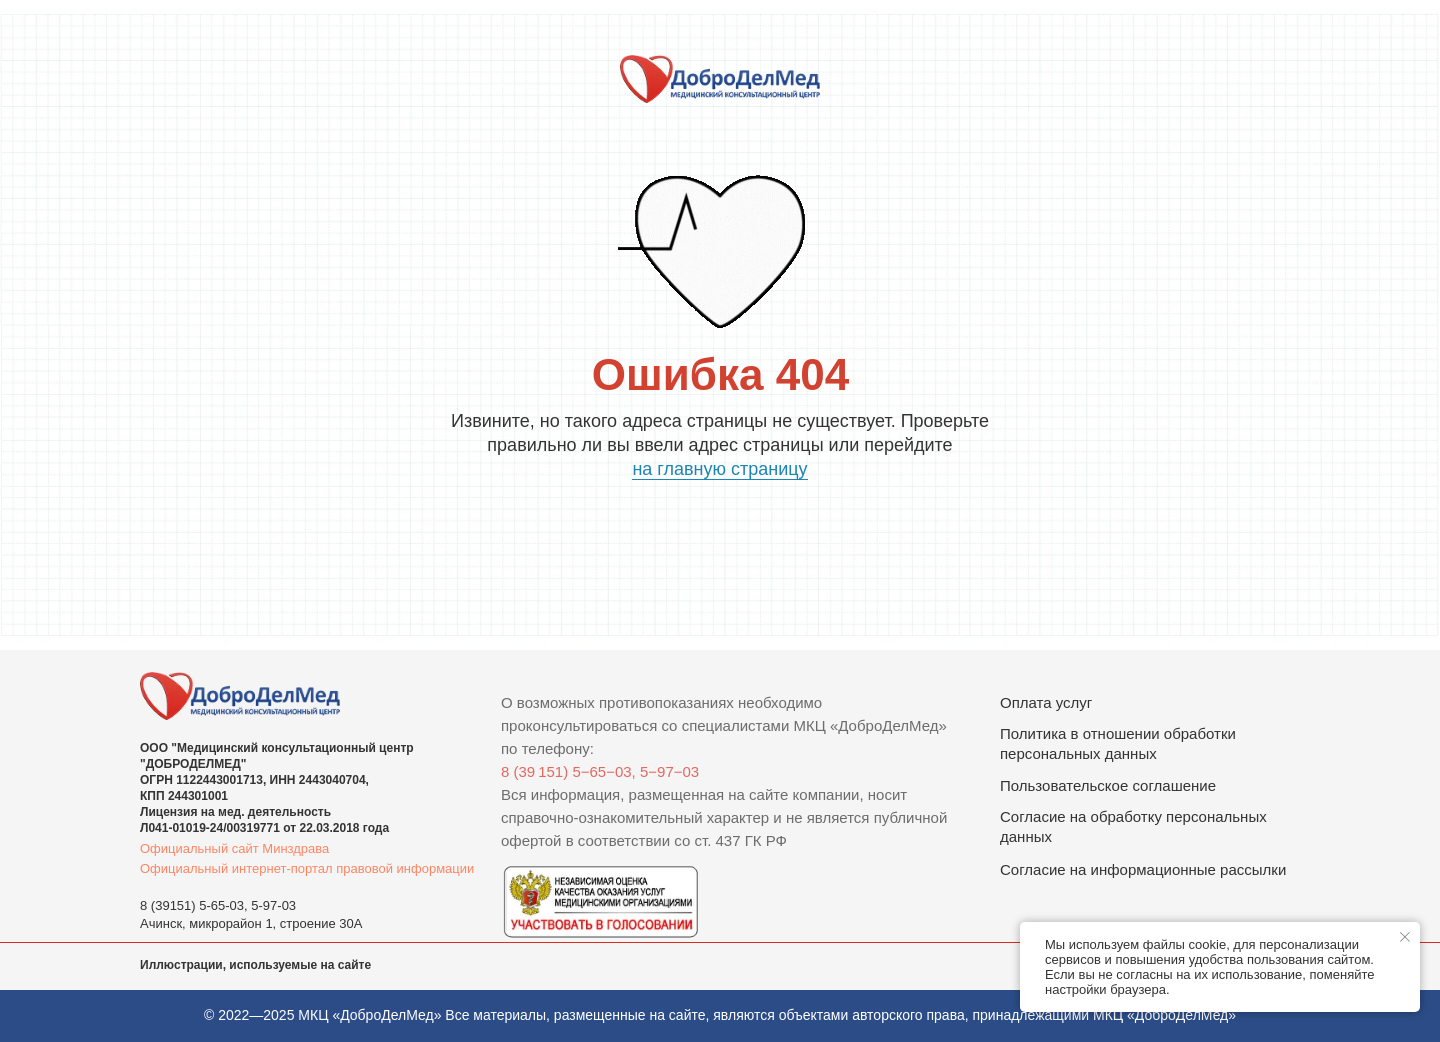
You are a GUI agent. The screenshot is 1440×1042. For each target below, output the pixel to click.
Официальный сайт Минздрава (234, 848)
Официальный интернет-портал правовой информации (307, 868)
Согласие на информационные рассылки (1143, 869)
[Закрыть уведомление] (1405, 937)
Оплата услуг (1046, 702)
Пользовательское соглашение (1108, 785)
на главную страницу (719, 469)
